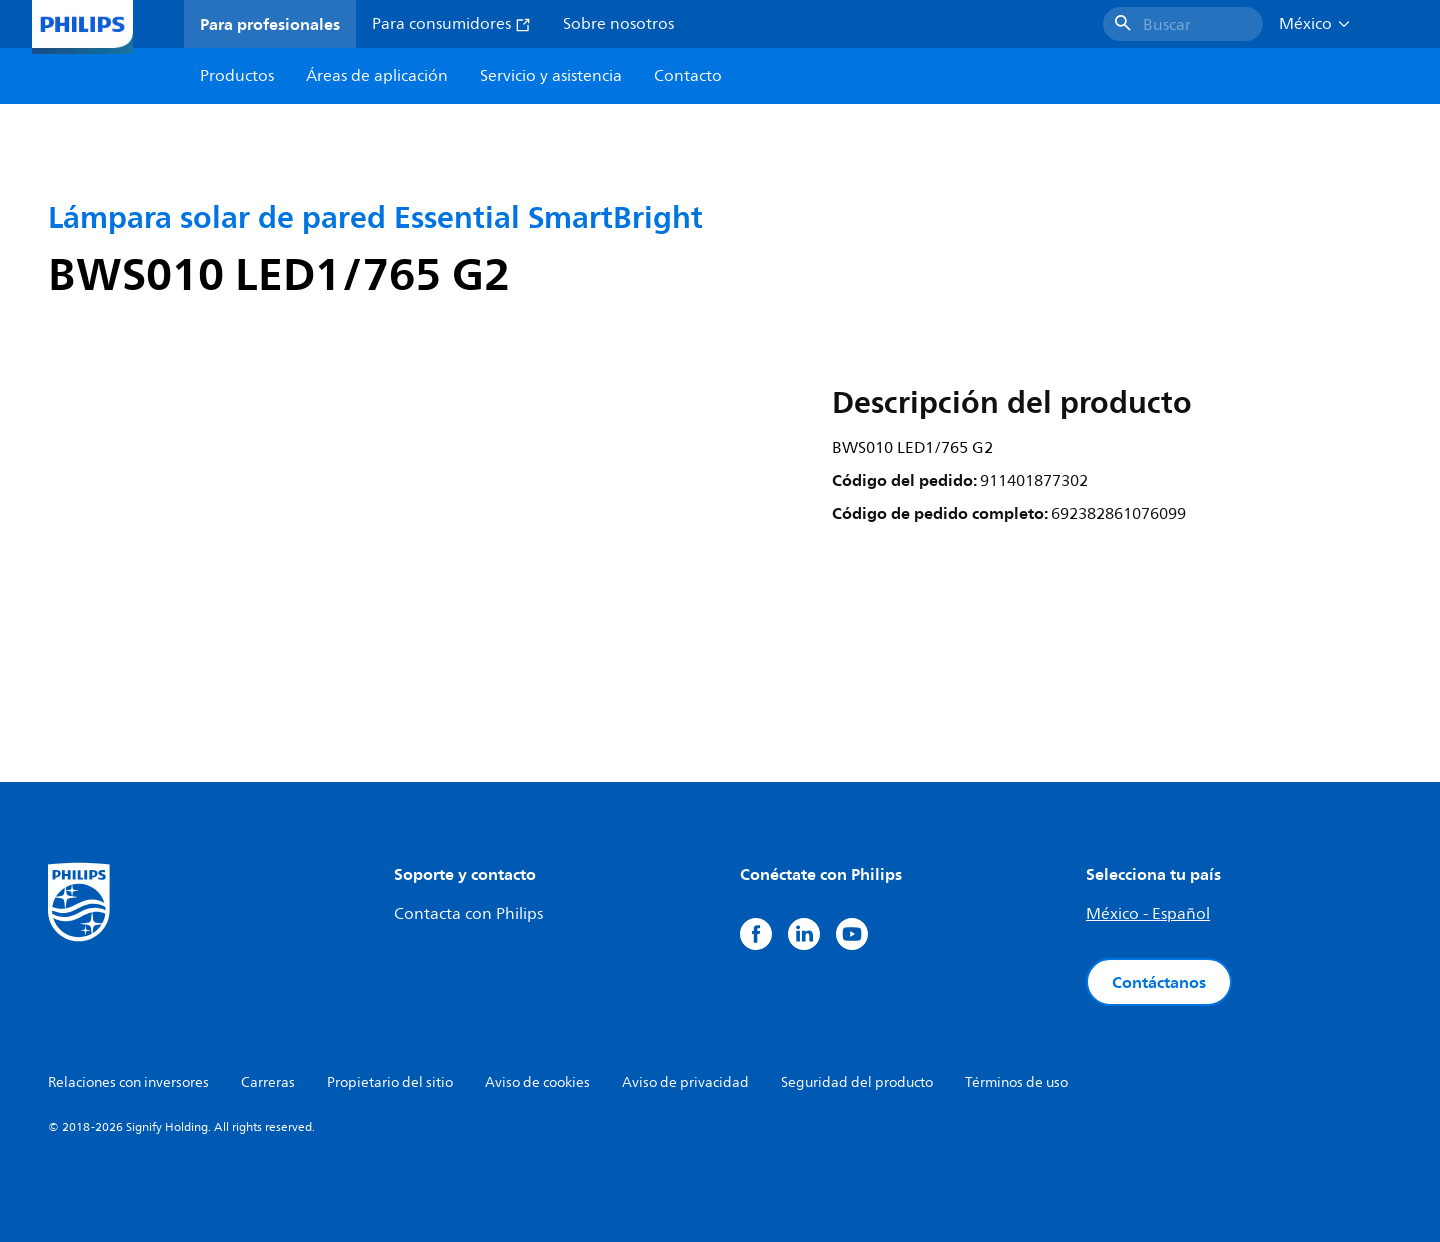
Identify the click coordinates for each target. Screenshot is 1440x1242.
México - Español (1148, 914)
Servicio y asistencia (551, 76)
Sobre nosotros (618, 24)
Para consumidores (451, 24)
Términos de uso (1016, 1082)
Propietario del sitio (390, 1082)
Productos (237, 76)
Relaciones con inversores (128, 1082)
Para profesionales (270, 24)
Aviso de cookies (537, 1082)
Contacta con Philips (468, 914)
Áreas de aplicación (377, 76)
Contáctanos (1159, 982)
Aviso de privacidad (685, 1082)
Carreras (268, 1082)
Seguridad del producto (857, 1082)
